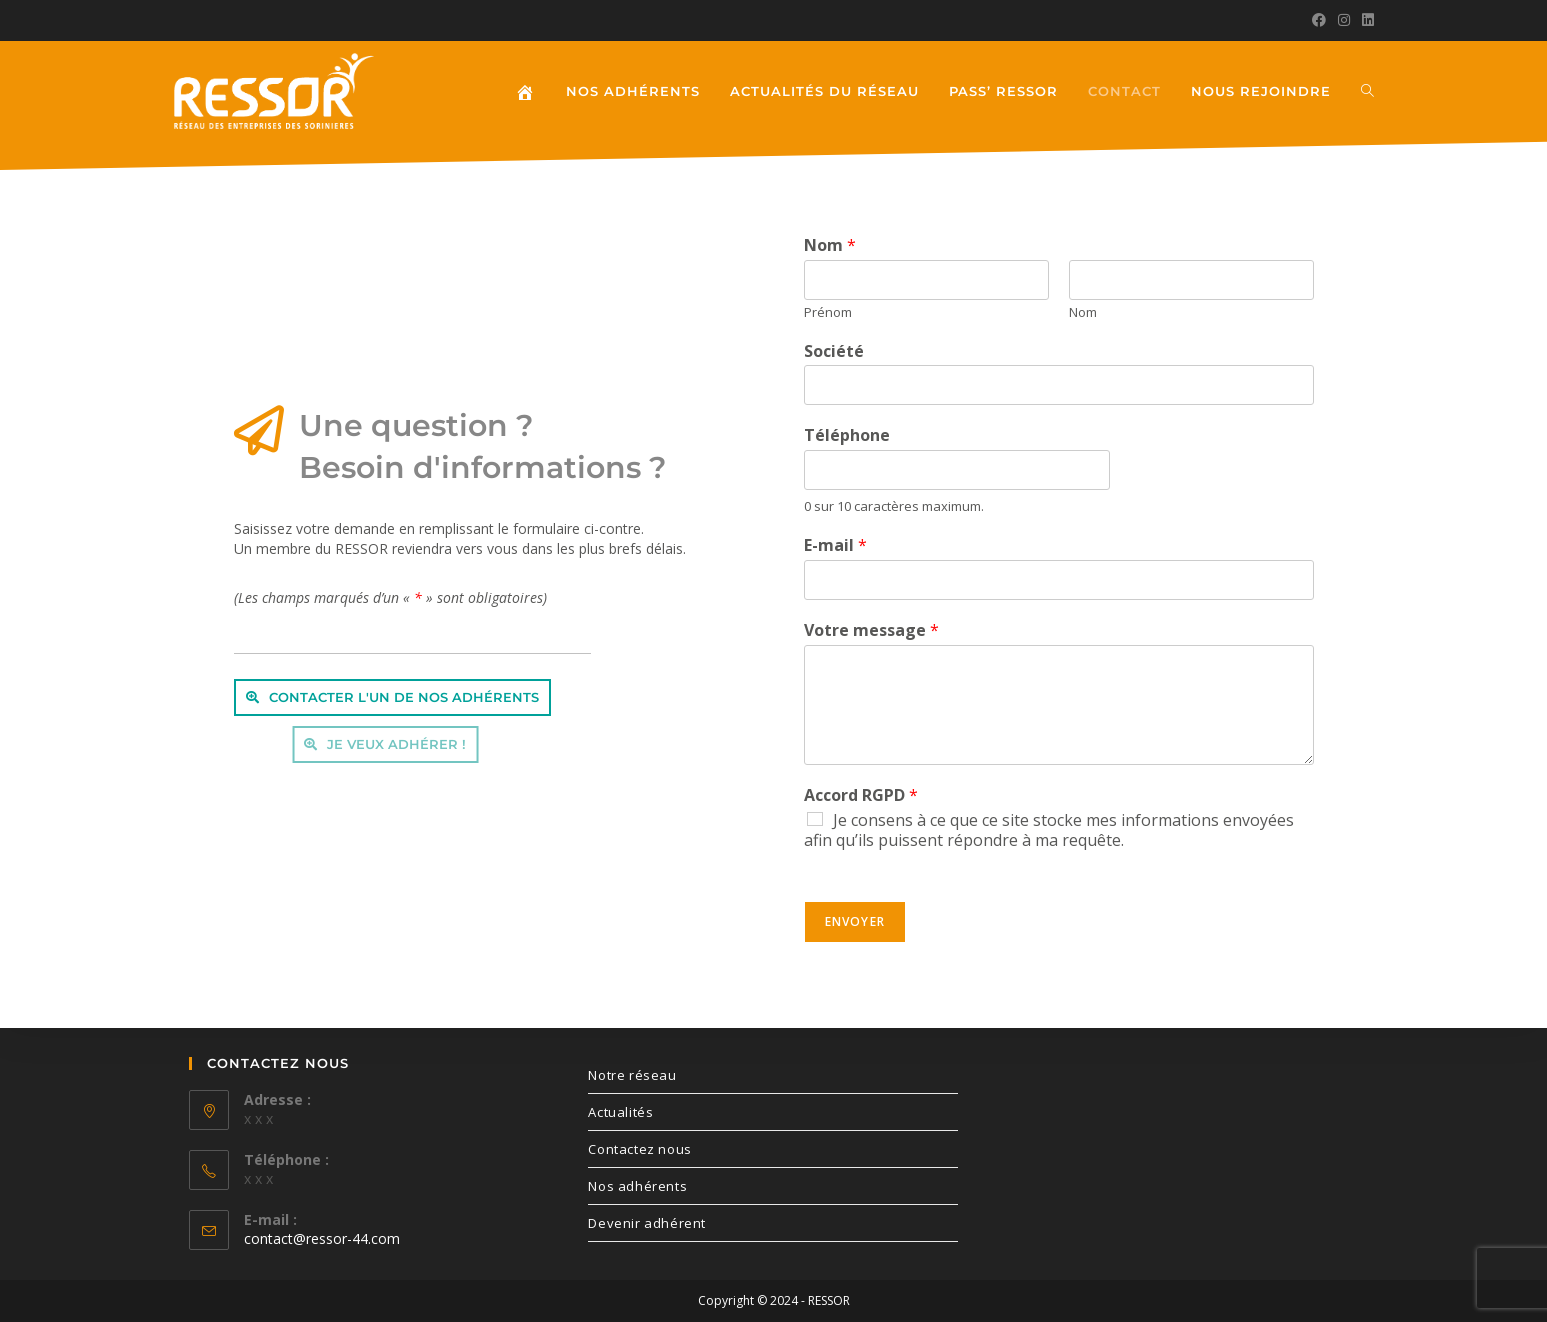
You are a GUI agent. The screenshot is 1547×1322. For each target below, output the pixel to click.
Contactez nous (639, 1149)
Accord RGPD (861, 795)
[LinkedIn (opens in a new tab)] (1365, 20)
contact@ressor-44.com (322, 1238)
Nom (830, 245)
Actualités (620, 1112)
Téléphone (847, 435)
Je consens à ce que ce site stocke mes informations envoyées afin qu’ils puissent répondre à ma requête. (1049, 830)
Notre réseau (632, 1075)
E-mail (835, 545)
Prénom (828, 312)
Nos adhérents (637, 1186)
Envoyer (855, 921)
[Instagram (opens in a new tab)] (1344, 20)
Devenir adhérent (647, 1223)
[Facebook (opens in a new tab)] (1319, 20)
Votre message (871, 630)
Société (834, 351)
